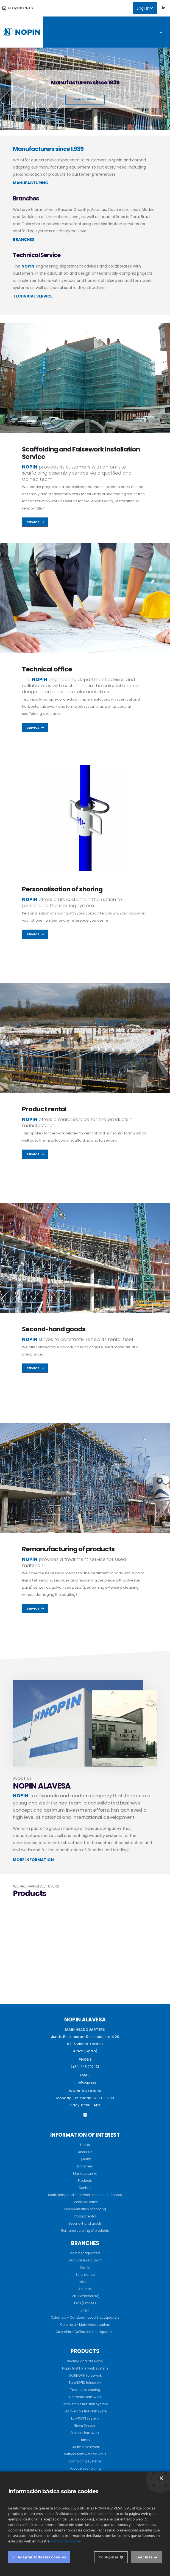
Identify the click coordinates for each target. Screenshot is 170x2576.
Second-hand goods (53, 1329)
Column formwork (85, 2447)
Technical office (47, 669)
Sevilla (85, 2267)
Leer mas (143, 2557)
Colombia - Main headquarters (85, 2324)
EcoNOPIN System (85, 2418)
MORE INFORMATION (33, 1860)
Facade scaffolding (85, 2468)
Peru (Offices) (85, 2303)
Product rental (44, 1109)
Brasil (85, 2310)
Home (85, 2144)
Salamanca (85, 2274)
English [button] (145, 8)
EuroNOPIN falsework (85, 2382)
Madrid (85, 2281)
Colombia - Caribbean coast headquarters (85, 2317)
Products (85, 2180)
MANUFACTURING (30, 183)
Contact (85, 2187)
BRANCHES (23, 239)
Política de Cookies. (66, 2541)
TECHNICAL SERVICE (32, 296)
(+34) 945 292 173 (85, 2066)
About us (85, 2152)
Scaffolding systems (85, 2461)
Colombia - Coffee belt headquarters (85, 2331)
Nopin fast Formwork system (85, 2368)
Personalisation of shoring (62, 889)
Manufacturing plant (85, 2260)
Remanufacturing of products (68, 1548)
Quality (85, 2159)
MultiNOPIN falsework (85, 2375)
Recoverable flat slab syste (85, 2411)
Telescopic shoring (85, 2389)
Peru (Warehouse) (85, 2296)
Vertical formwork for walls (85, 2454)
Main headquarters (85, 2253)
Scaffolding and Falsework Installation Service (81, 453)
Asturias (85, 2288)
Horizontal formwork (85, 2397)
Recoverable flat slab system (85, 2404)
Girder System (85, 2425)
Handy (85, 2439)
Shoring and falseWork (85, 2361)
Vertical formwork (85, 2432)
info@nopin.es (17, 8)
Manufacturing (85, 2173)
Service (35, 522)
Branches (85, 2166)
